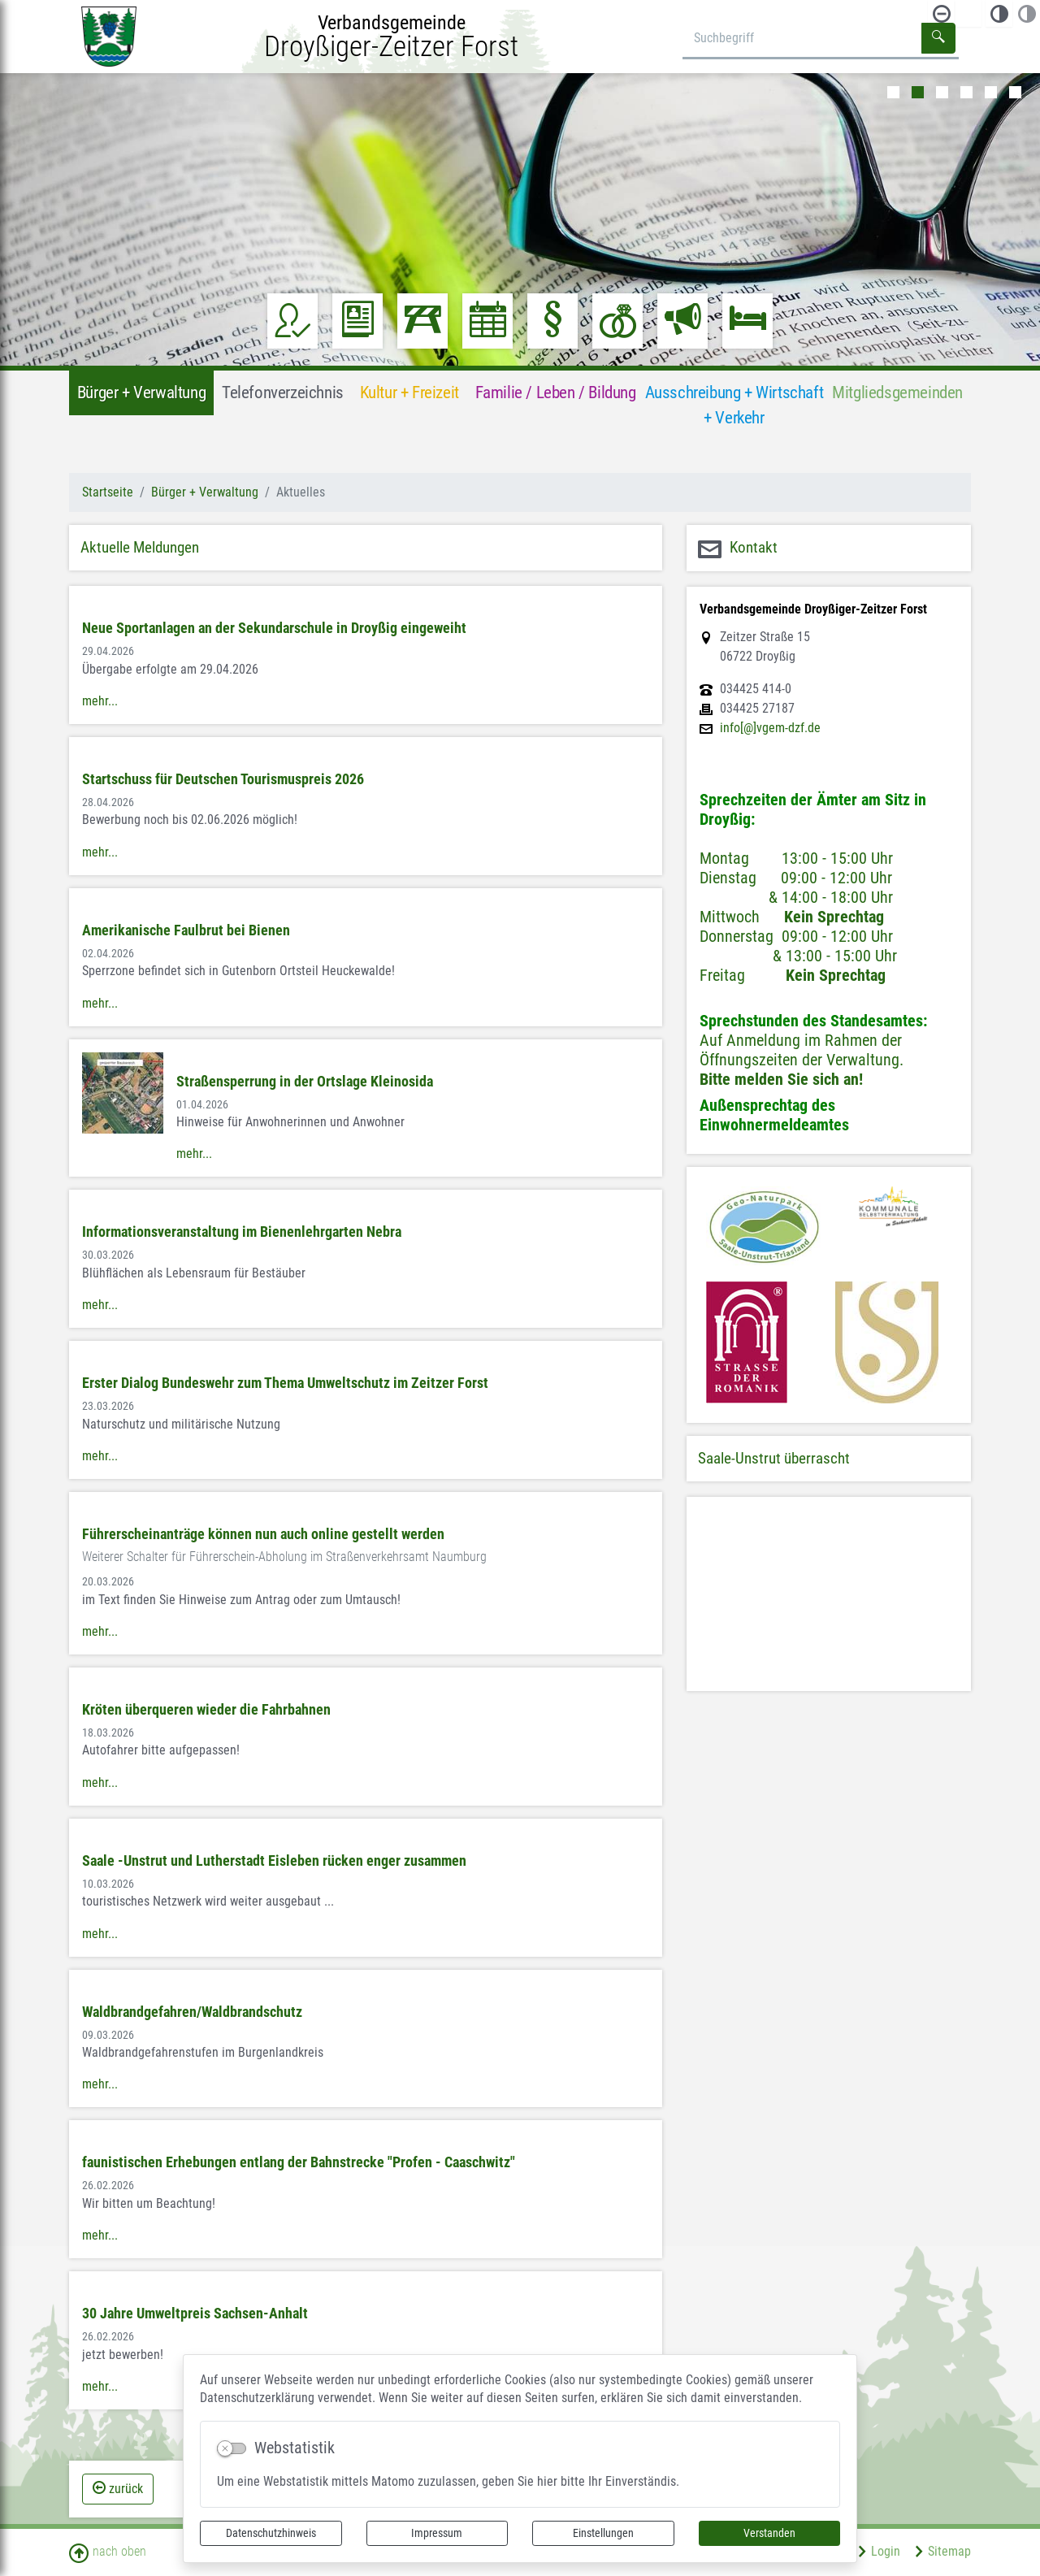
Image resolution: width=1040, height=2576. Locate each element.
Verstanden (769, 2532)
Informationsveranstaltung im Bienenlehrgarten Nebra (241, 1232)
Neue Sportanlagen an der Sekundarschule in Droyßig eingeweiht (274, 628)
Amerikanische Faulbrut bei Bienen (186, 930)
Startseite (107, 492)
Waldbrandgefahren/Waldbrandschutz (192, 2012)
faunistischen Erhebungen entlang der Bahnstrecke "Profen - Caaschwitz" (298, 2162)
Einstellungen (603, 2532)
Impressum (436, 2532)
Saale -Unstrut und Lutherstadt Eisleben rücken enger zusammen (274, 1861)
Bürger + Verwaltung (204, 492)
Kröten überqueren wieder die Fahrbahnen (206, 1710)
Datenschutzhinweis (271, 2532)
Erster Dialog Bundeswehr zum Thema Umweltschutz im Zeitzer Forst (285, 1383)
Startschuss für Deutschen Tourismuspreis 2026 (223, 779)
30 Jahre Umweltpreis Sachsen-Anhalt (195, 2313)
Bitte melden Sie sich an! (781, 1079)
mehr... (100, 701)
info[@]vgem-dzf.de (770, 728)
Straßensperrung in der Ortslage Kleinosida (304, 1081)
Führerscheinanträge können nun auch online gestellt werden (263, 1534)
